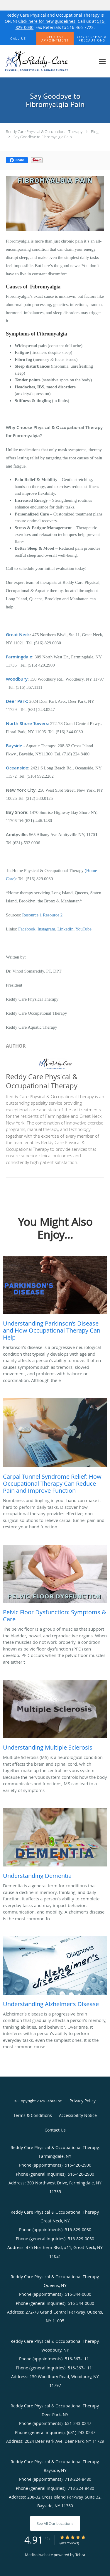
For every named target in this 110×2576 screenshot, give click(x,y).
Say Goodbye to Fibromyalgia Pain (42, 136)
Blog (95, 131)
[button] (55, 38)
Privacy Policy (83, 2100)
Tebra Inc (54, 2100)
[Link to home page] (47, 61)
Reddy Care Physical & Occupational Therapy (44, 131)
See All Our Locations (55, 2523)
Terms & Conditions (32, 2115)
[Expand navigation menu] (102, 61)
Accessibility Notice (78, 2115)
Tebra (80, 2554)
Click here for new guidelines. (47, 21)
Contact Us (55, 2130)
